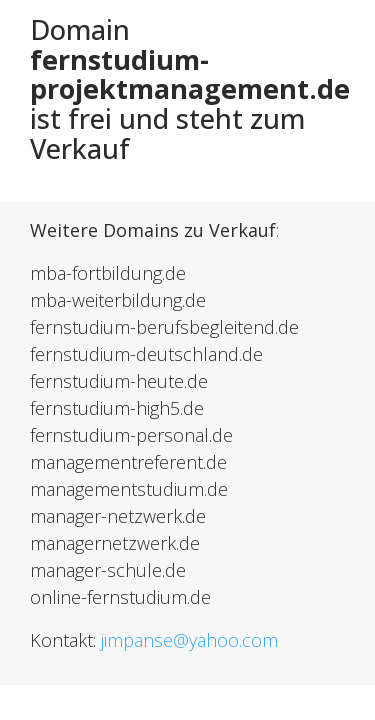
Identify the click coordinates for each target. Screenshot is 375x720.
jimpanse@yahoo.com (189, 640)
